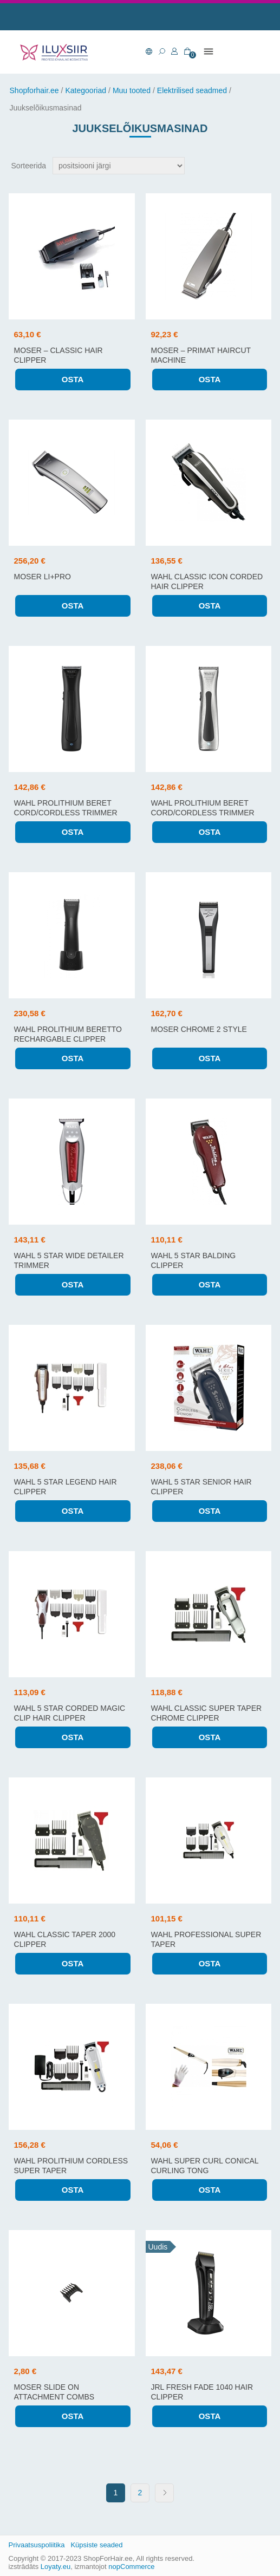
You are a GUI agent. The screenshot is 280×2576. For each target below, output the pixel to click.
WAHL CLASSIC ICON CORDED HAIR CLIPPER (207, 581)
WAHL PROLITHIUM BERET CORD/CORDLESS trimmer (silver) (203, 813)
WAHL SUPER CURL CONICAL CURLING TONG (205, 2165)
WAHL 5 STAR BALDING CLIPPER (193, 1260)
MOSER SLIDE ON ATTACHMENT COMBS (54, 2392)
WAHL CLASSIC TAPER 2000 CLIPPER (65, 1939)
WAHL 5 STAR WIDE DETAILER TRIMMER (69, 1260)
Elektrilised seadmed (192, 90)
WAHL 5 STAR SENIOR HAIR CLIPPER (201, 1486)
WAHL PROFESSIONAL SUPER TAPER (206, 1939)
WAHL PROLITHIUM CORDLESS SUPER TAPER (71, 2165)
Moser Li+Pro (42, 576)
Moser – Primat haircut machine (201, 355)
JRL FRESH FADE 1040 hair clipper (202, 2392)
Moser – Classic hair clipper (58, 355)
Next (164, 2492)
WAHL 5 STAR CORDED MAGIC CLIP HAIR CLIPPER (70, 1713)
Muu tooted (132, 90)
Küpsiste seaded (96, 2545)
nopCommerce (131, 2566)
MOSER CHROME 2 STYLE (199, 1029)
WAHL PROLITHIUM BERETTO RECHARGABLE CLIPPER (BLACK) (68, 1039)
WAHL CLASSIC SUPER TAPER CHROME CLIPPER (206, 1713)
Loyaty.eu (55, 2566)
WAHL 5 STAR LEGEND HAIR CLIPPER (65, 1486)
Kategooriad (85, 90)
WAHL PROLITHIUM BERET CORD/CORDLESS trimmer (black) (66, 813)
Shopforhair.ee (34, 90)
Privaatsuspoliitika (37, 2545)
